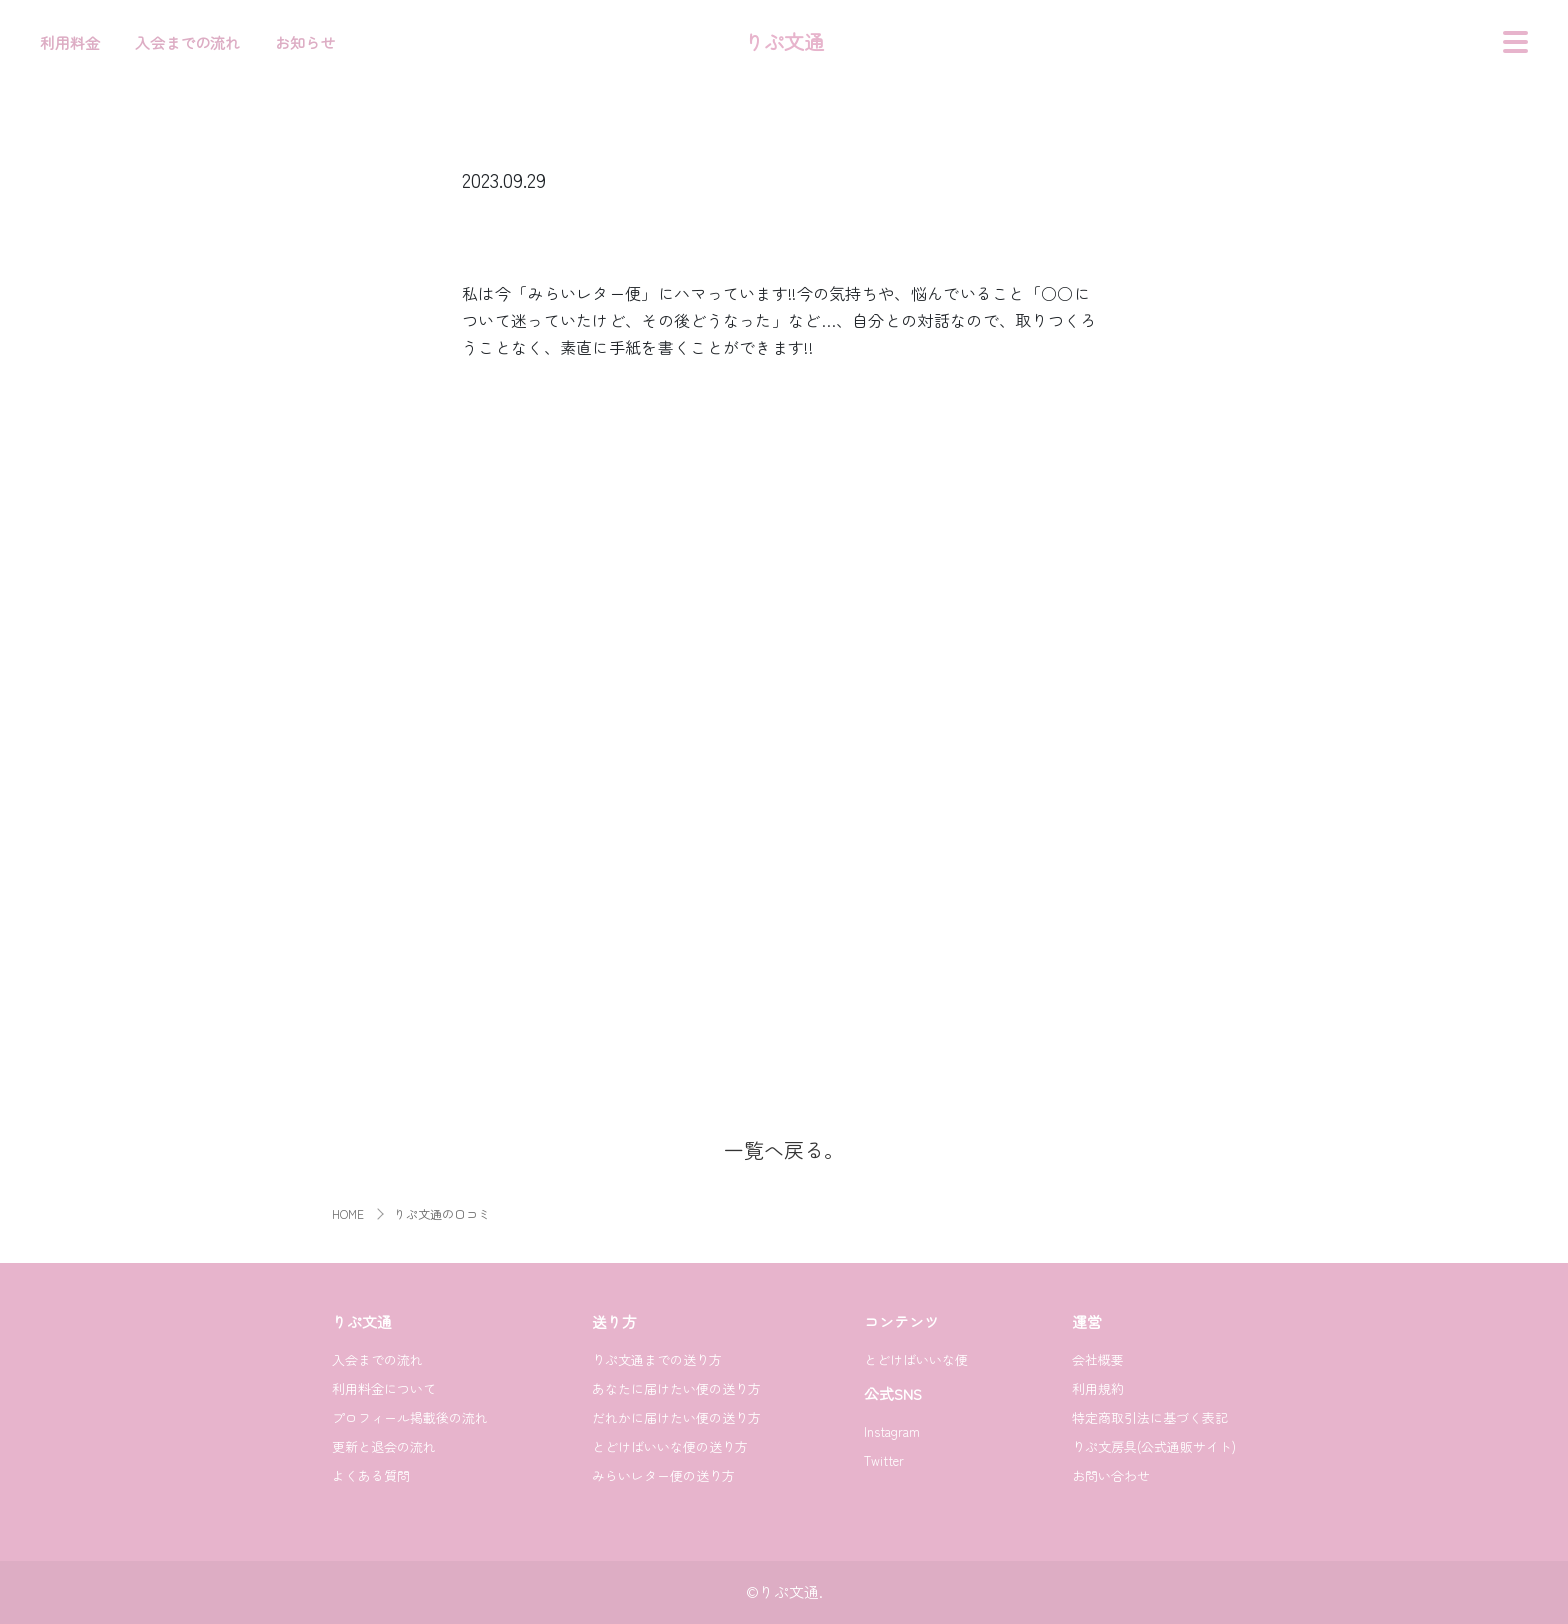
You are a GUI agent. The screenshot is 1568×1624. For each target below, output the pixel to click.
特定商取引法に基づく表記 (1150, 1417)
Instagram (892, 1431)
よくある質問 (371, 1475)
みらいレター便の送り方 (663, 1475)
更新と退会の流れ (384, 1446)
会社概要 (1098, 1359)
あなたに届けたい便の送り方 (676, 1388)
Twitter (884, 1460)
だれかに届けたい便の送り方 (676, 1417)
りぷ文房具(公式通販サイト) (1154, 1446)
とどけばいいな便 (916, 1359)
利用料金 (70, 42)
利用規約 (1098, 1388)
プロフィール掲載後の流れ (410, 1417)
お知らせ (305, 42)
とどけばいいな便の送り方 (670, 1446)
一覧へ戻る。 (784, 1149)
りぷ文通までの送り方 (657, 1359)
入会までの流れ (187, 42)
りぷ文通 (784, 41)
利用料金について (384, 1388)
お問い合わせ (1111, 1475)
